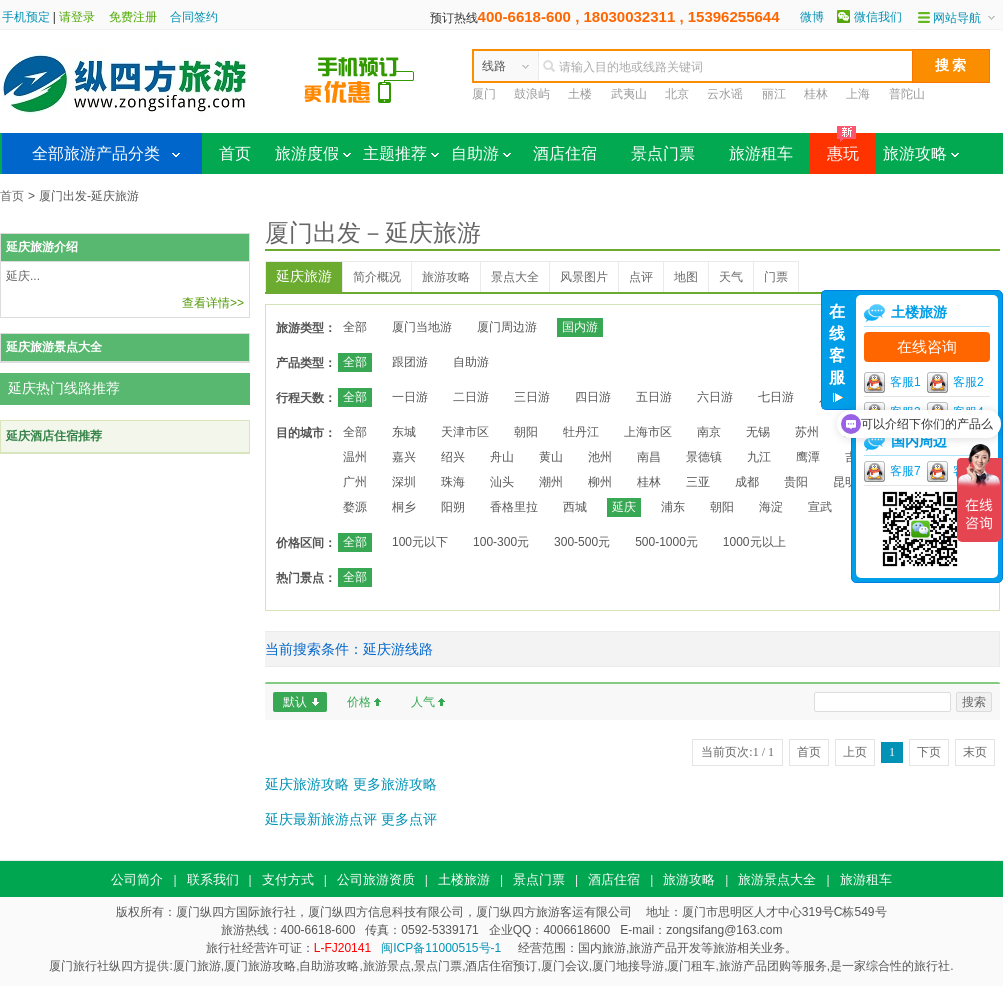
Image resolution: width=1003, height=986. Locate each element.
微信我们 (878, 17)
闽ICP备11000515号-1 (441, 948)
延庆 (624, 507)
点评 (641, 277)
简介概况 (377, 277)
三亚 (698, 482)
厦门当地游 (422, 327)
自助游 (481, 153)
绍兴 (453, 457)
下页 (929, 752)
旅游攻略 (921, 153)
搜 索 (951, 65)
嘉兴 (404, 457)
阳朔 (453, 507)
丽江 (774, 94)
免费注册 (133, 17)
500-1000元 (666, 542)
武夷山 (629, 94)
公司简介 (137, 879)
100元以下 (420, 542)
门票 (776, 277)
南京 (709, 432)
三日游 (532, 397)
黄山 (551, 457)
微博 (812, 17)
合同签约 (194, 17)
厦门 (484, 94)
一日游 (410, 397)
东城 (404, 432)
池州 (600, 457)
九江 (759, 457)
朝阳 (526, 432)
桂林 (816, 94)
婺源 (355, 507)
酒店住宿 (565, 153)
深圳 (404, 482)
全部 (355, 327)
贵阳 (796, 482)
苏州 (807, 432)
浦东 (673, 507)
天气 (731, 277)
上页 (855, 752)
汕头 (502, 482)
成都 (747, 482)
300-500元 (582, 542)
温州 (355, 457)
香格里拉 (514, 507)
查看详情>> (213, 303)
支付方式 (288, 879)
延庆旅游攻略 (307, 784)
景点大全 (515, 277)
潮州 (551, 482)
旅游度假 (313, 153)
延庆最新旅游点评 (321, 819)
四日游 (593, 397)
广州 (355, 482)
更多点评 (409, 819)
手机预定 (26, 17)
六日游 (715, 397)
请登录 (77, 17)
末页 (975, 752)
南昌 (649, 457)
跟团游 (410, 362)
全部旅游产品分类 (96, 153)
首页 (235, 153)
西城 (575, 507)
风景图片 (584, 277)
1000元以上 (754, 542)
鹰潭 (808, 457)
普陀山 (907, 94)
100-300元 (501, 542)
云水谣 (725, 94)
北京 (677, 94)
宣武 (820, 507)
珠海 (453, 482)
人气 (423, 702)
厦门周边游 (507, 327)
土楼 (580, 94)
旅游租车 (761, 153)
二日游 (471, 397)
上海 (858, 94)
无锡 (758, 432)
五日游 (654, 397)
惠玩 (834, 147)
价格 (359, 702)
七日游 (776, 397)
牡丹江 (581, 432)
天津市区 (465, 432)
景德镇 (704, 457)
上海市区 (648, 432)
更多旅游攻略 (395, 784)
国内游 (580, 327)
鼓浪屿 (532, 94)
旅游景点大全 (777, 879)
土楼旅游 (464, 879)
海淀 (771, 507)
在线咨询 (927, 347)
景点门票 (663, 153)
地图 (686, 277)
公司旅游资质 (376, 879)
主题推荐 (401, 153)
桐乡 (404, 507)
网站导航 (957, 18)
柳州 (600, 482)
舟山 (502, 457)
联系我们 (213, 879)
